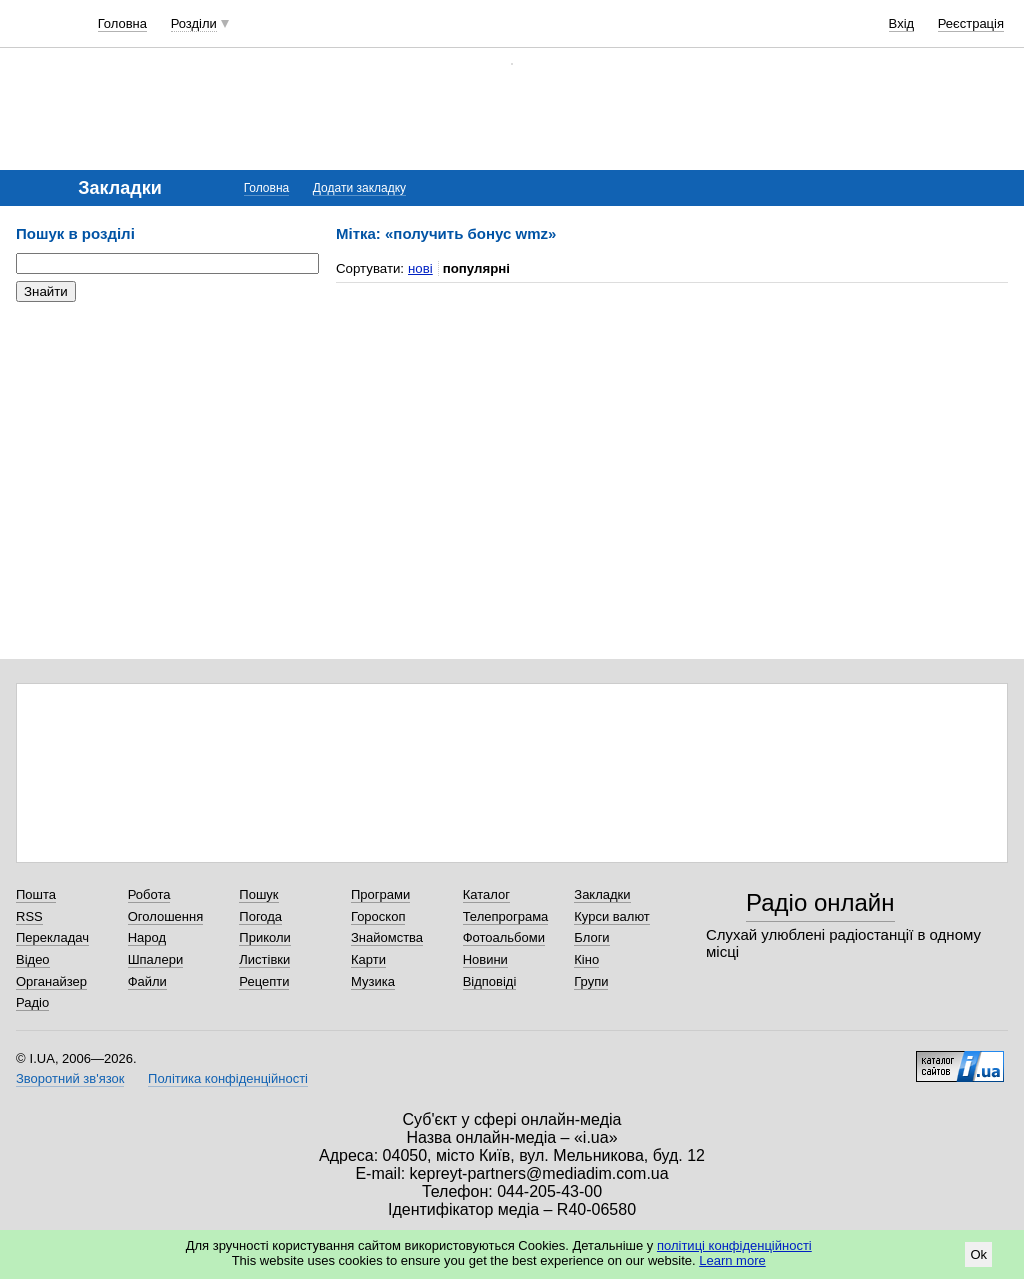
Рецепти (264, 981)
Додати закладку (359, 188)
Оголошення (166, 916)
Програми (380, 894)
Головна (122, 23)
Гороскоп (378, 916)
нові (420, 268)
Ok (978, 1254)
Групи (591, 981)
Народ (147, 937)
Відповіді (490, 981)
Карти (368, 959)
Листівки (264, 959)
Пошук (258, 894)
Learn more (732, 1260)
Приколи (264, 937)
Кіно (586, 959)
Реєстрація (971, 23)
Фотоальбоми (504, 937)
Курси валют (612, 916)
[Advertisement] (166, 440)
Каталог (486, 894)
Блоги (591, 937)
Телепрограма (506, 916)
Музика (373, 981)
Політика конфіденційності (228, 1078)
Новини (485, 959)
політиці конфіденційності (734, 1245)
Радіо (32, 1002)
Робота (149, 894)
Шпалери (156, 959)
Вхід (902, 23)
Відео (33, 959)
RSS (29, 916)
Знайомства (387, 937)
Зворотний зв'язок (70, 1078)
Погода (260, 916)
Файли (147, 981)
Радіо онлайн (820, 902)
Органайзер (51, 981)
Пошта (36, 894)
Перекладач (52, 937)
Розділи (194, 23)
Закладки (602, 894)
